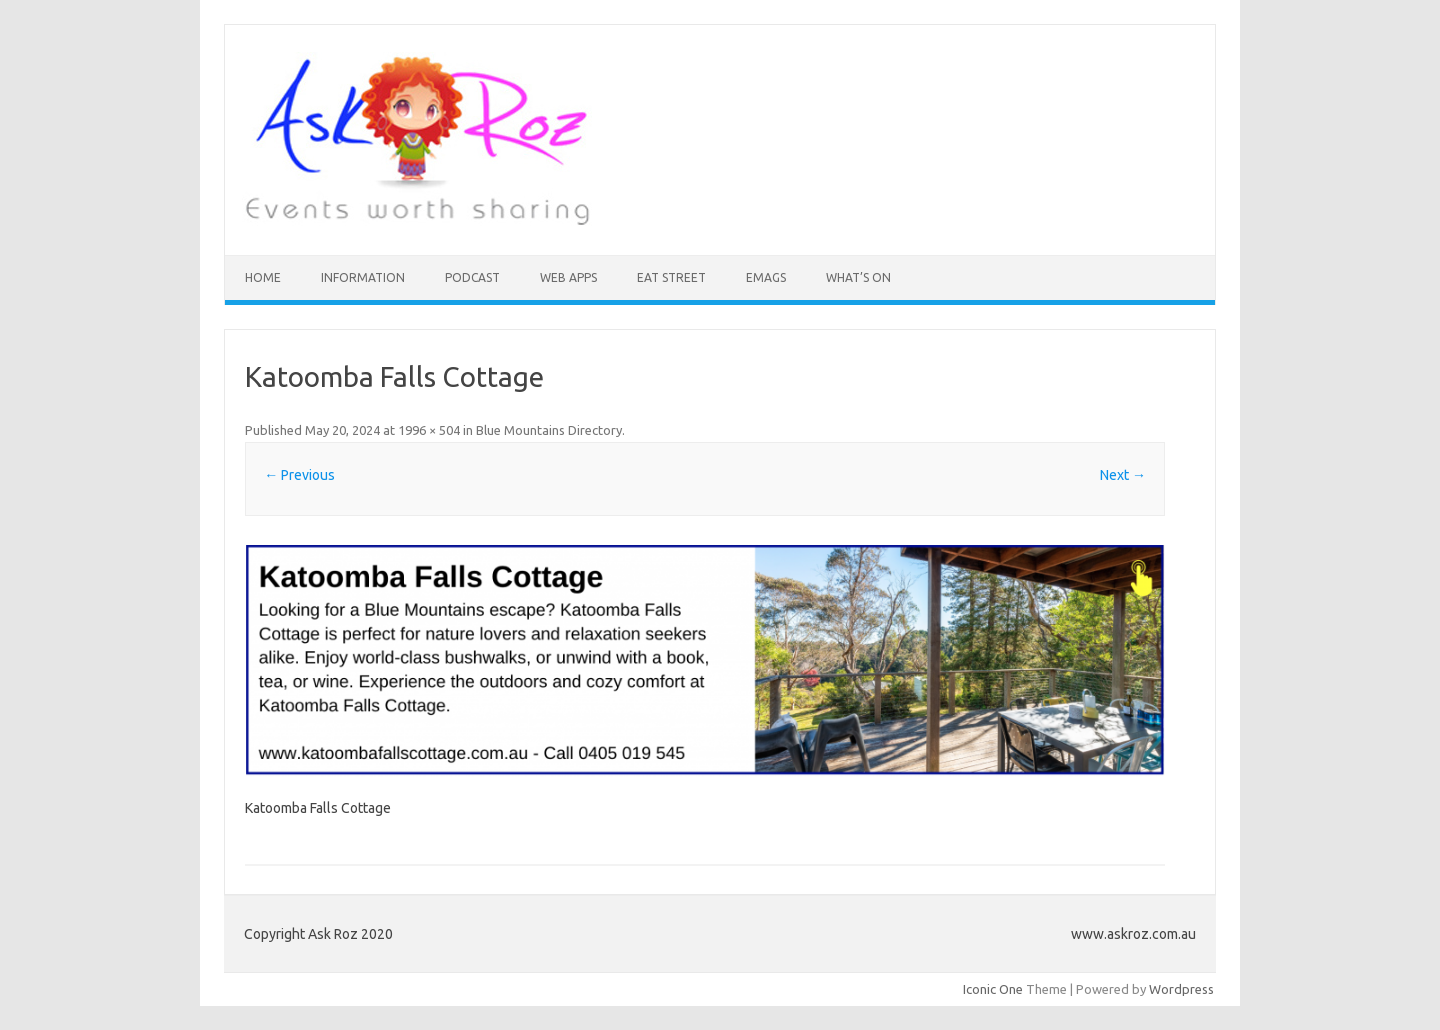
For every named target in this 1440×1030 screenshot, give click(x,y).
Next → (1123, 475)
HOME (263, 277)
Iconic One (993, 989)
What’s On (858, 277)
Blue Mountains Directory (549, 430)
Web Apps (568, 277)
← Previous (299, 475)
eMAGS (766, 277)
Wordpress (1181, 989)
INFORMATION (363, 277)
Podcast (472, 277)
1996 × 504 (429, 430)
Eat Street (671, 277)
